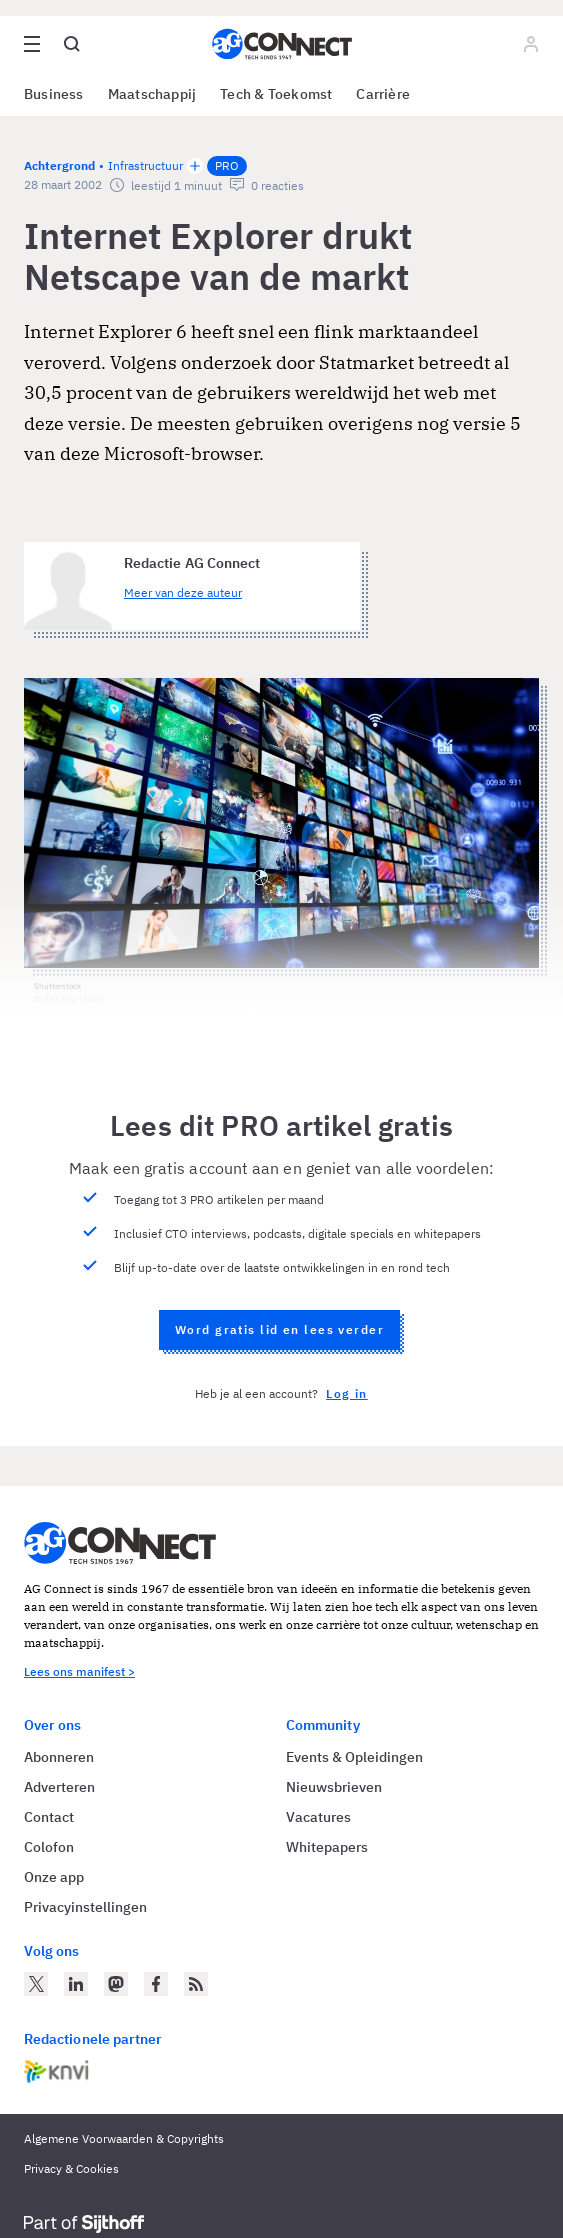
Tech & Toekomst (276, 94)
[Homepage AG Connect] (282, 44)
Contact (49, 1817)
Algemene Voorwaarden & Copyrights (124, 2138)
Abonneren (59, 1757)
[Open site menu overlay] (32, 44)
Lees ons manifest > (79, 1671)
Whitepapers (327, 1847)
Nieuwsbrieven (334, 1787)
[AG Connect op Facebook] (156, 1984)
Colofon (49, 1847)
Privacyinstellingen (85, 1907)
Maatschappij (152, 94)
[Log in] (531, 44)
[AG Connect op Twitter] (36, 1984)
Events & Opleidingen (354, 1757)
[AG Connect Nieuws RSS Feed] (196, 1984)
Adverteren (59, 1787)
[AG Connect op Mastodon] (116, 1984)
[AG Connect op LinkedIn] (76, 1984)
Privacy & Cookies (71, 2168)
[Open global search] (72, 44)
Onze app (54, 1877)
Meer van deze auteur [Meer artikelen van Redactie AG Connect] (183, 592)
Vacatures (318, 1817)
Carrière (383, 94)
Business (54, 94)
